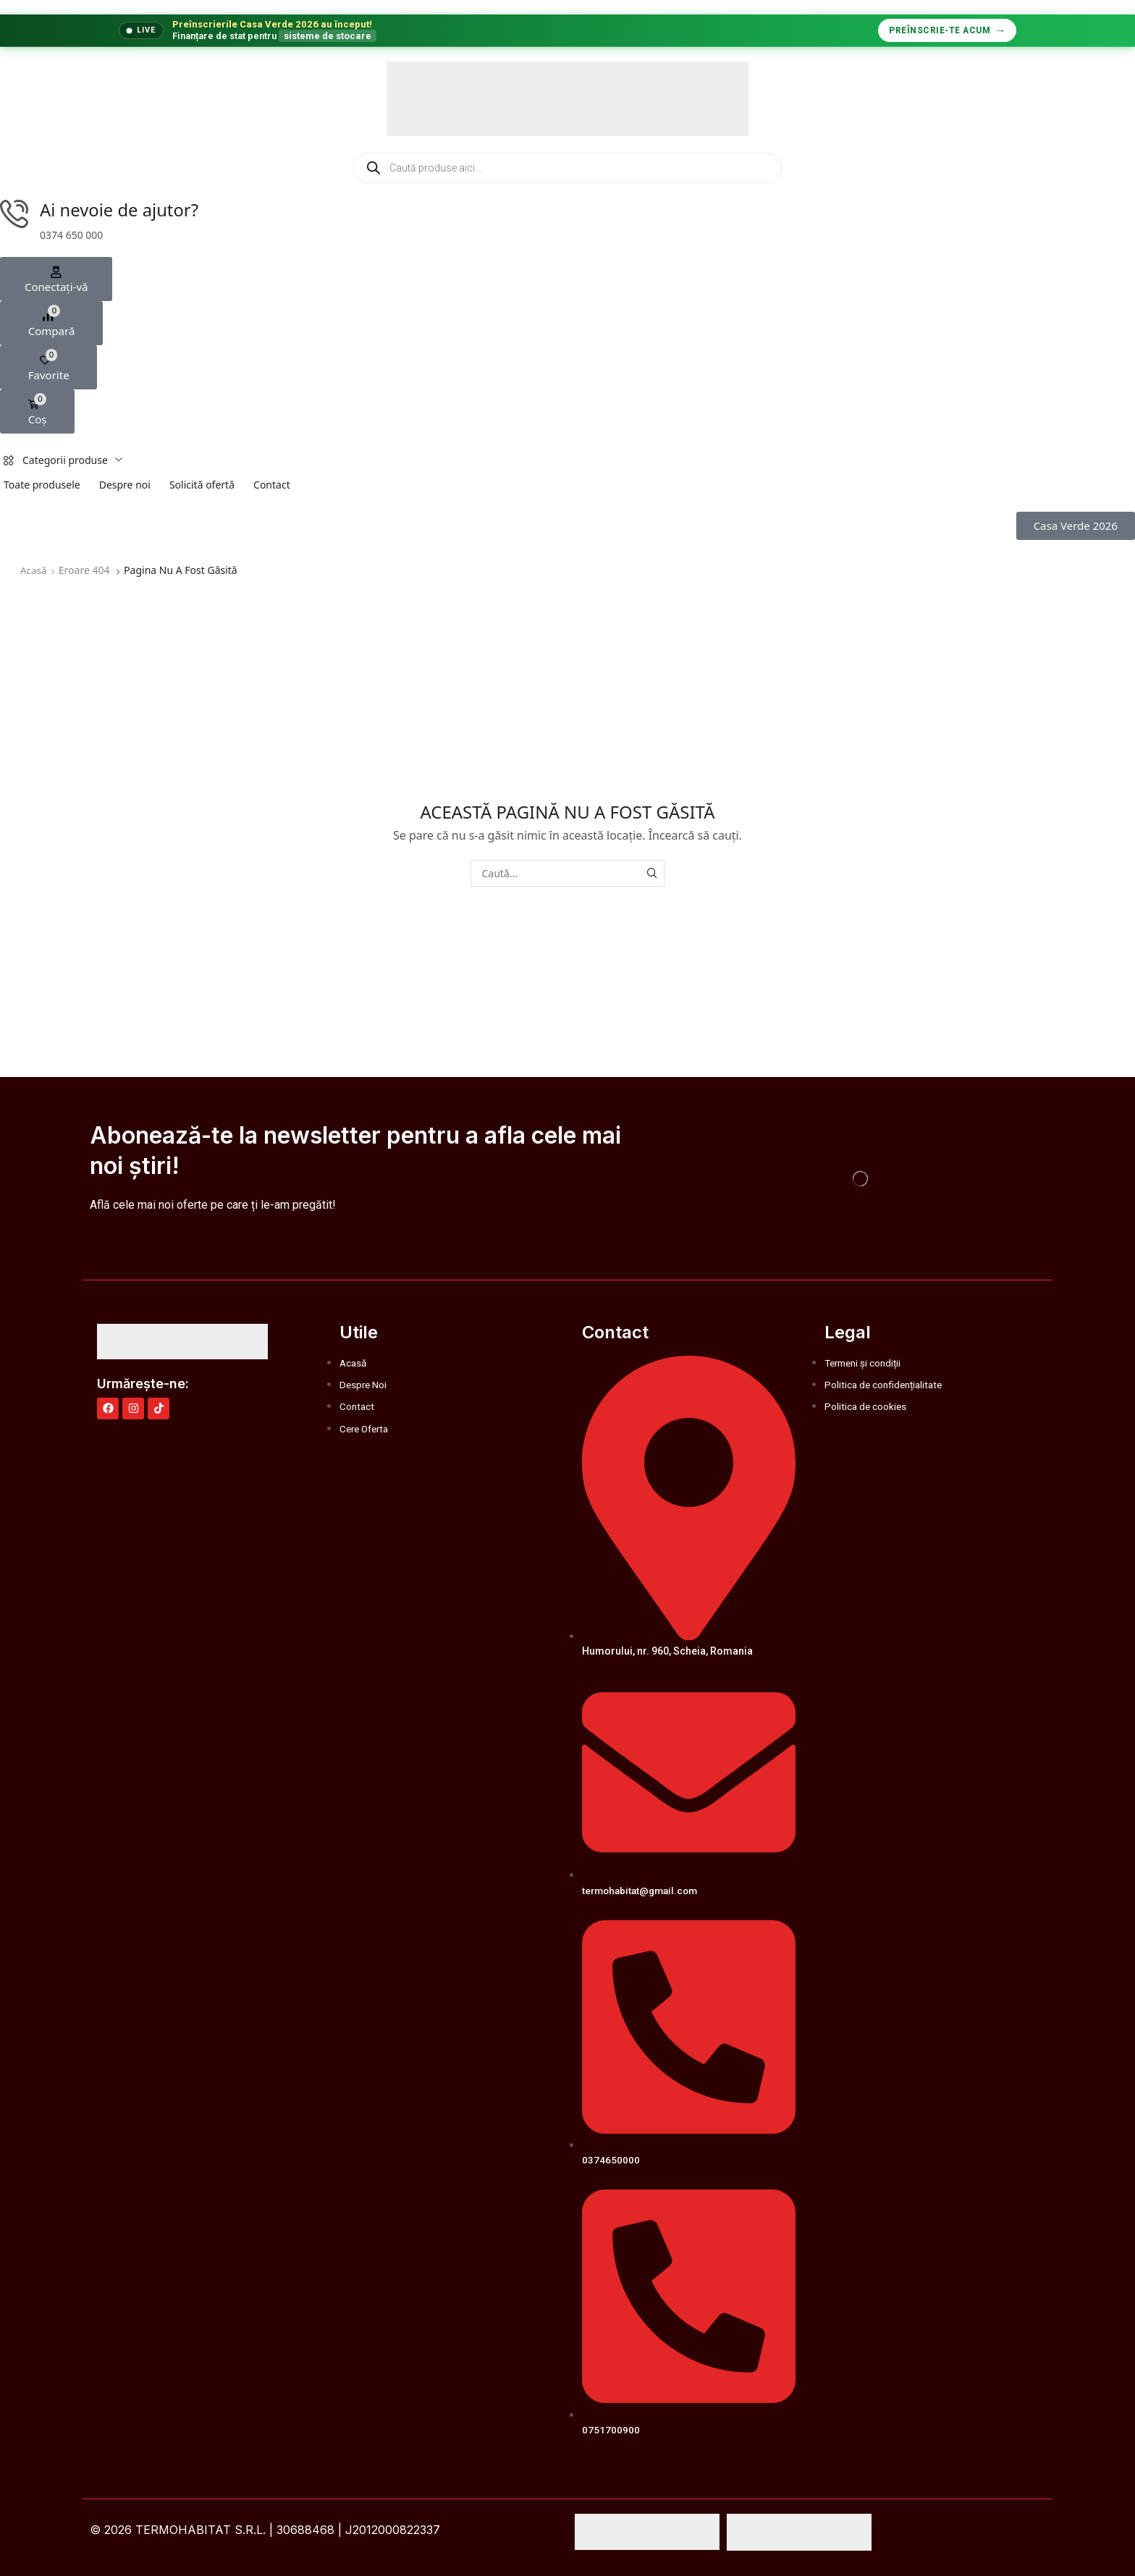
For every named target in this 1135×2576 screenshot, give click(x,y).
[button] (56, 280)
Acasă (34, 571)
